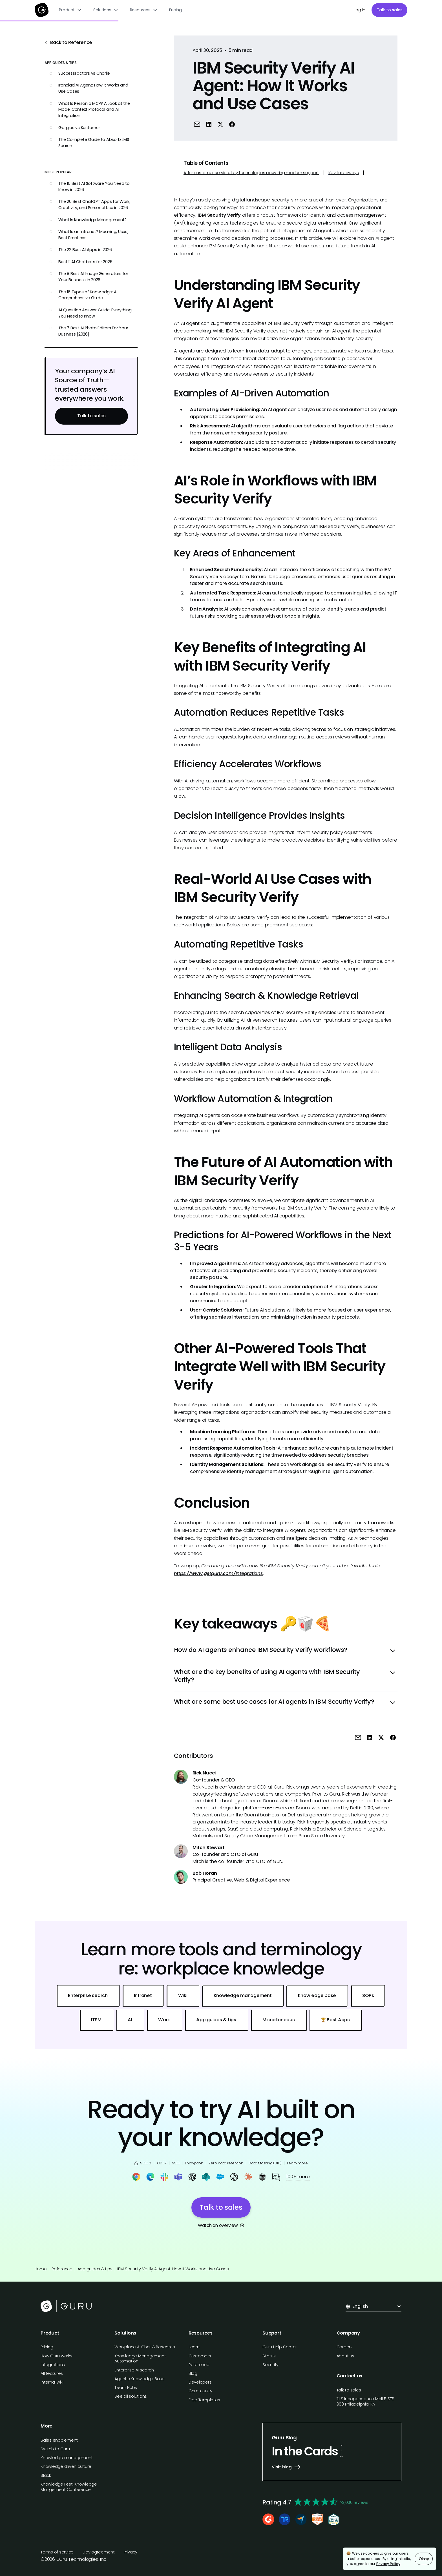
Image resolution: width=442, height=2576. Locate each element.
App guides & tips (95, 2269)
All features (52, 2373)
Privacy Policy (388, 2563)
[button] (70, 10)
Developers (200, 2382)
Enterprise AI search (134, 2370)
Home (41, 2269)
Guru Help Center (279, 2347)
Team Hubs (125, 2387)
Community (200, 2391)
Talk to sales (390, 10)
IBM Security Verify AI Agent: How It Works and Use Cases (173, 2269)
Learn (194, 2347)
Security (270, 2365)
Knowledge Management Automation (140, 2358)
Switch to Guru (55, 2449)
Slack (46, 2475)
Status (269, 2356)
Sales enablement (59, 2440)
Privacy (130, 2552)
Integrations (53, 2365)
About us (345, 2356)
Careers (345, 2347)
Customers (200, 2356)
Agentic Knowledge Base (139, 2379)
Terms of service (57, 2552)
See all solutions (130, 2396)
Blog (193, 2373)
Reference (62, 2269)
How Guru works (56, 2356)
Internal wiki (52, 2382)
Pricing (175, 10)
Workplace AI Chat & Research (144, 2347)
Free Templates (204, 2400)
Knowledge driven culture (66, 2466)
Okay (424, 2559)
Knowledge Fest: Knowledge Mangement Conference (69, 2486)
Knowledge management (67, 2457)
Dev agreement (99, 2552)
